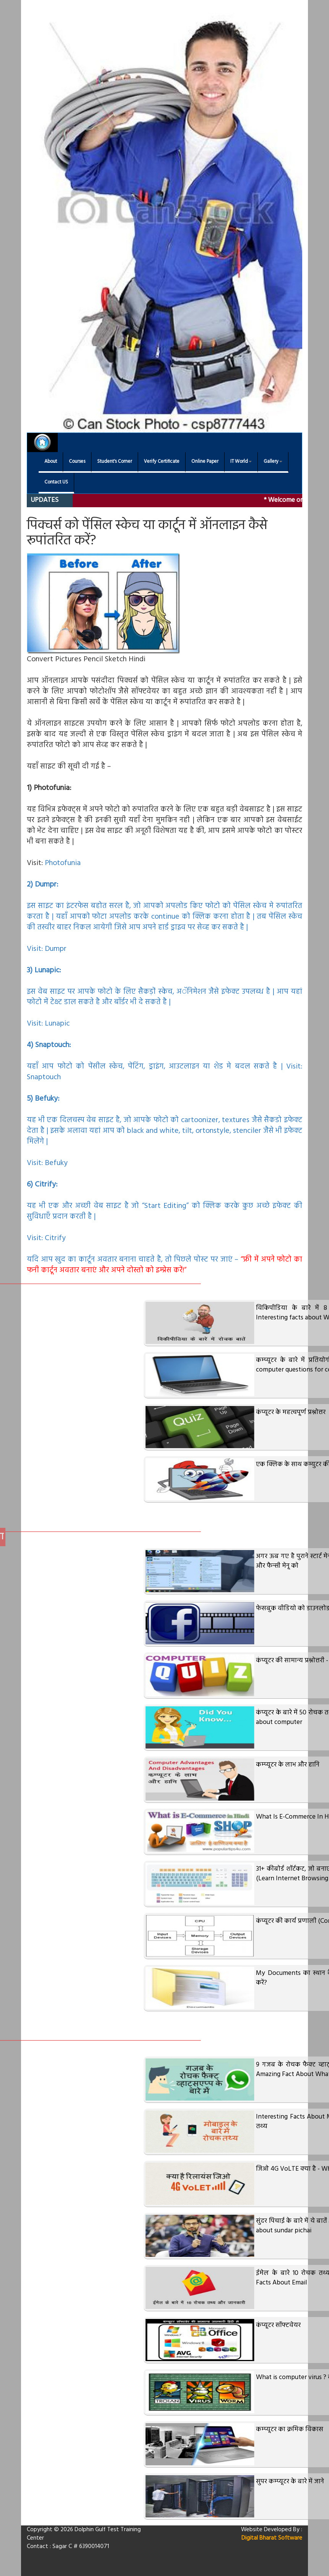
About (50, 461)
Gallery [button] (273, 461)
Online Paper (204, 461)
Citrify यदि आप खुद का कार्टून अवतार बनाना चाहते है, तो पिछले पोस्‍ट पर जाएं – (164, 1254)
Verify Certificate (161, 461)
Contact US (56, 482)
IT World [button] (241, 461)
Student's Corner (114, 461)
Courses (77, 461)
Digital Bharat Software (271, 2538)
